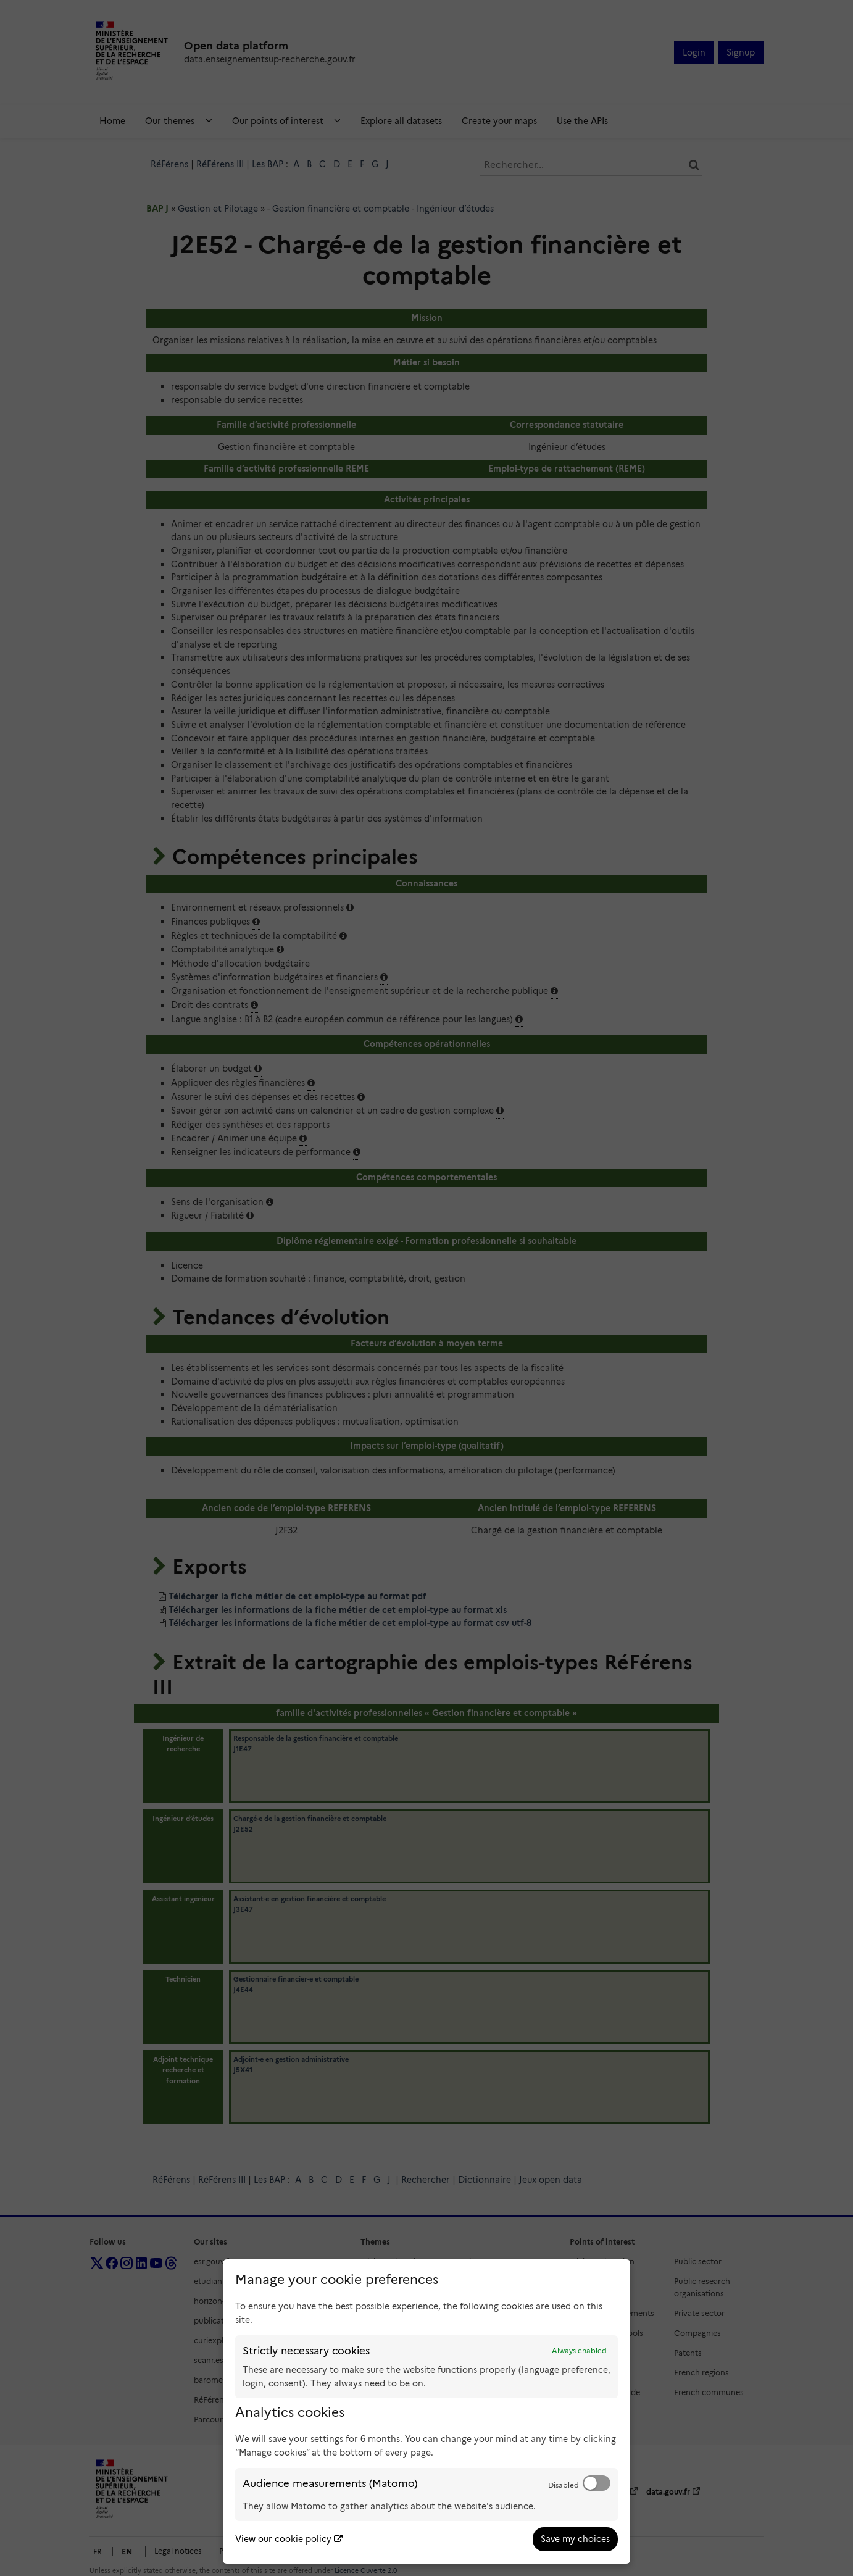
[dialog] (426, 2411)
